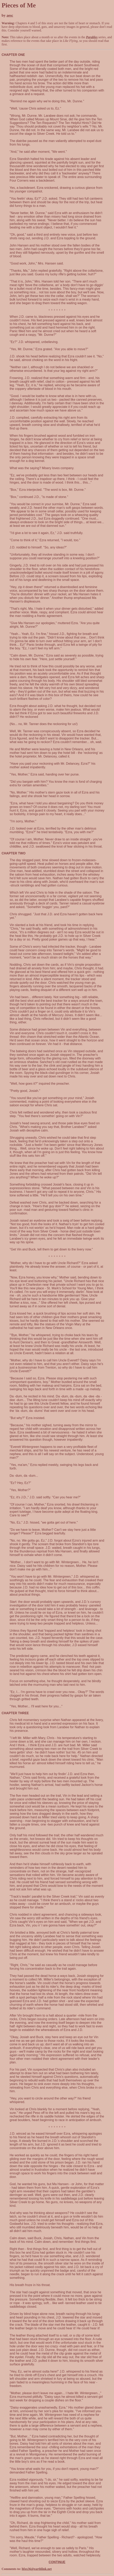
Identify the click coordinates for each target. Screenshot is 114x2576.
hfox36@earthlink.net (37, 2569)
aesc (9, 15)
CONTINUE (57, 2562)
